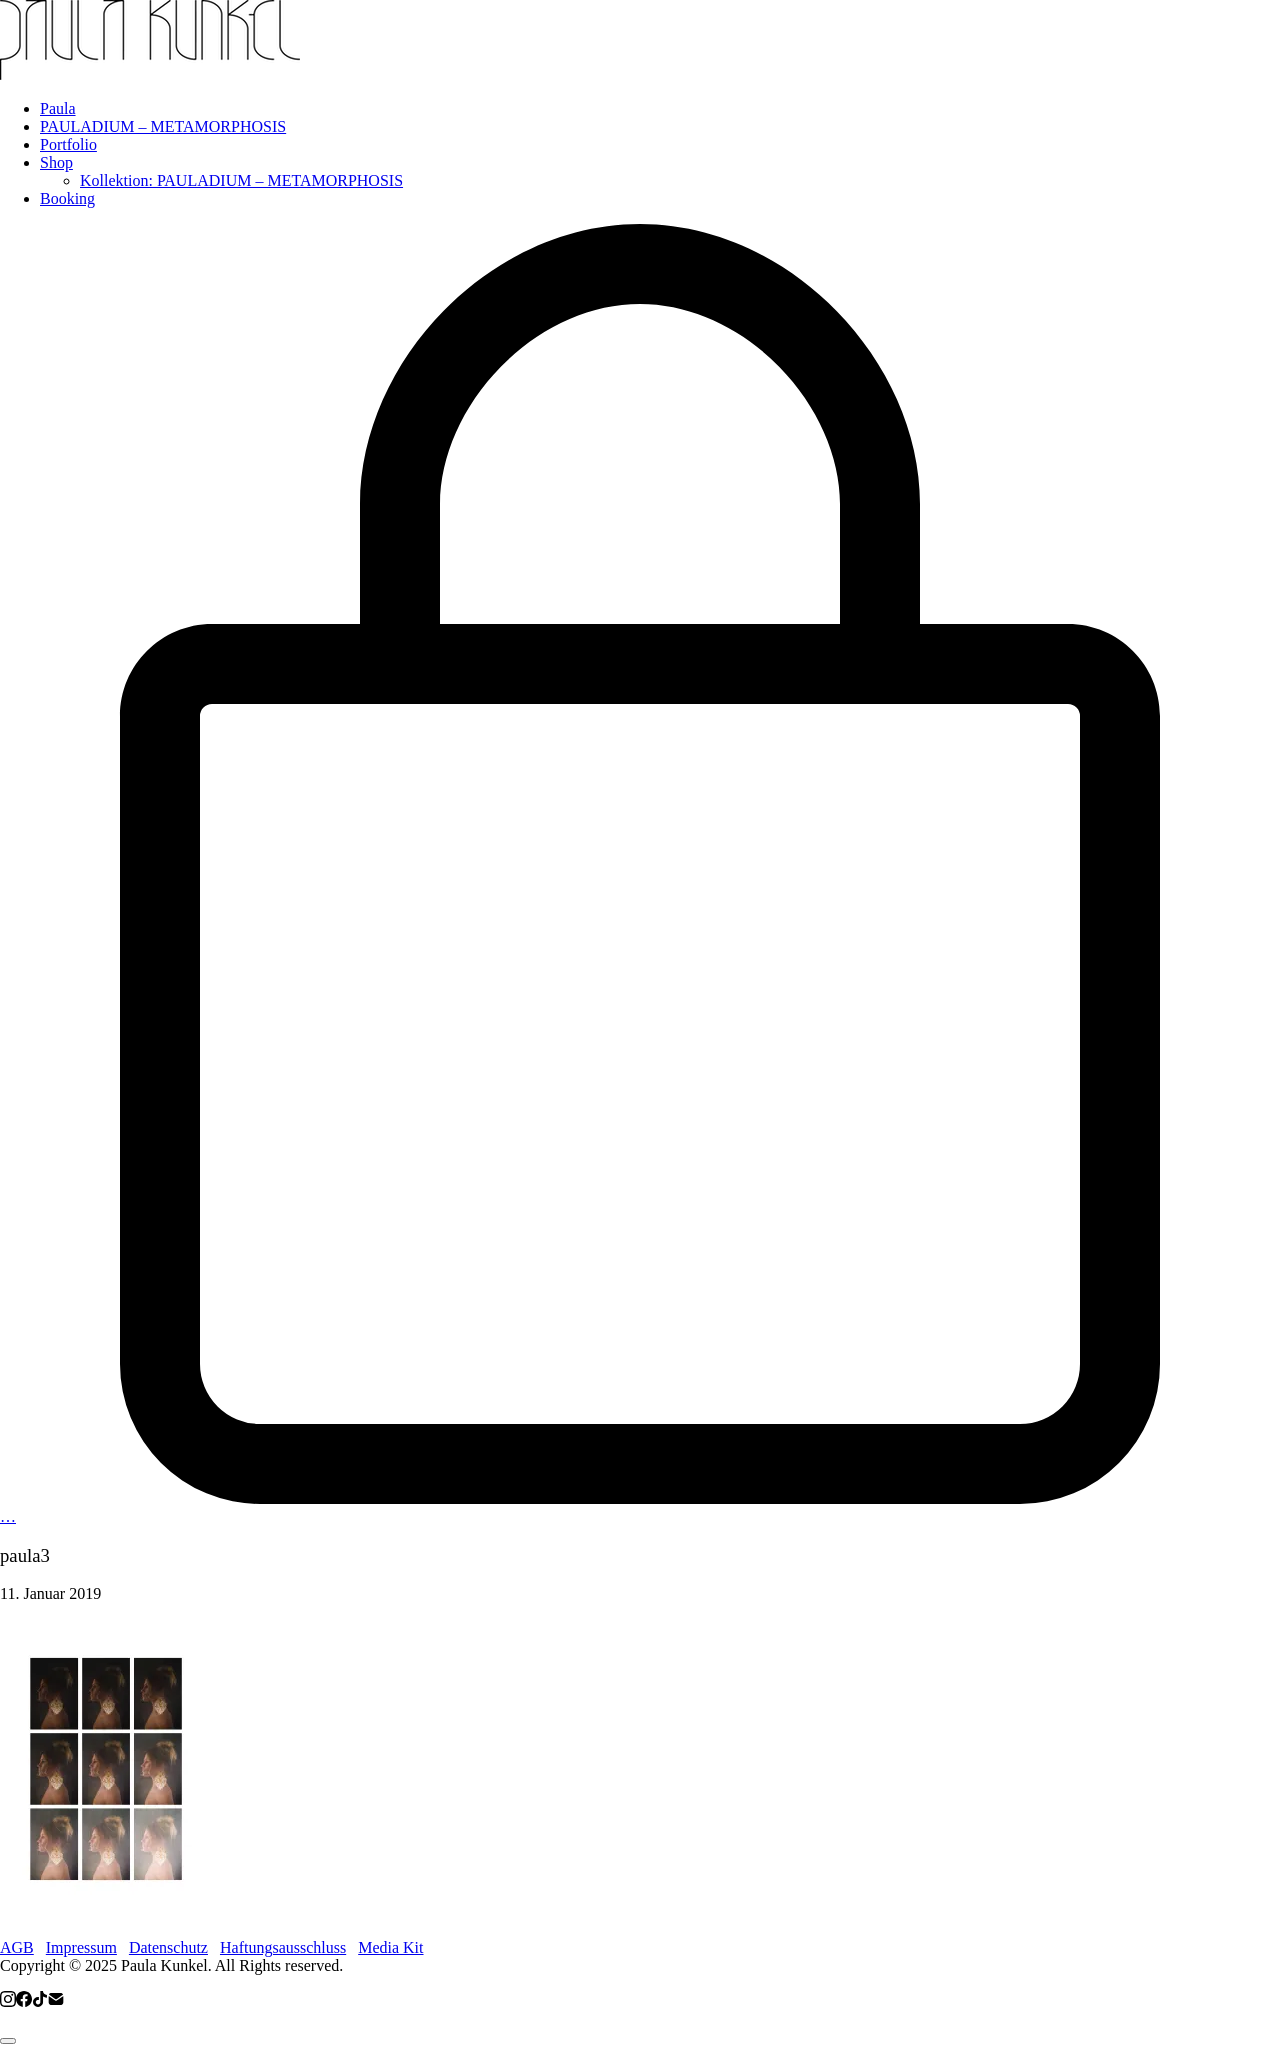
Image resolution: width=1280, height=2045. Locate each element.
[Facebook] (24, 2001)
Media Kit (390, 1947)
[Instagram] (8, 2001)
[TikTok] (40, 2001)
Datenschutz (168, 1947)
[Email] (56, 2001)
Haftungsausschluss (283, 1947)
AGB (17, 1947)
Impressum (81, 1947)
